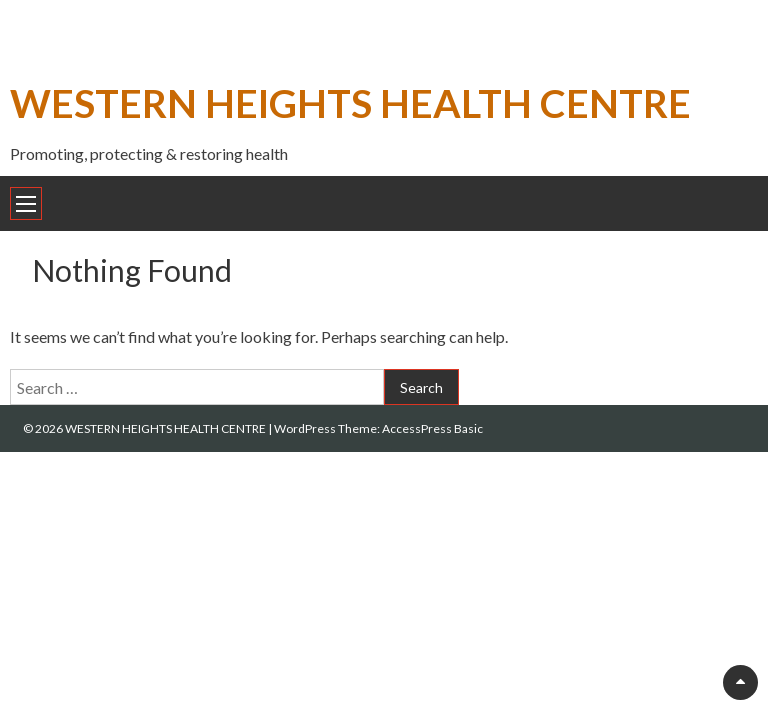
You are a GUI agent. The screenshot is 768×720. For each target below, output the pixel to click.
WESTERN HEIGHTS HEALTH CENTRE (350, 102)
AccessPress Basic (432, 428)
